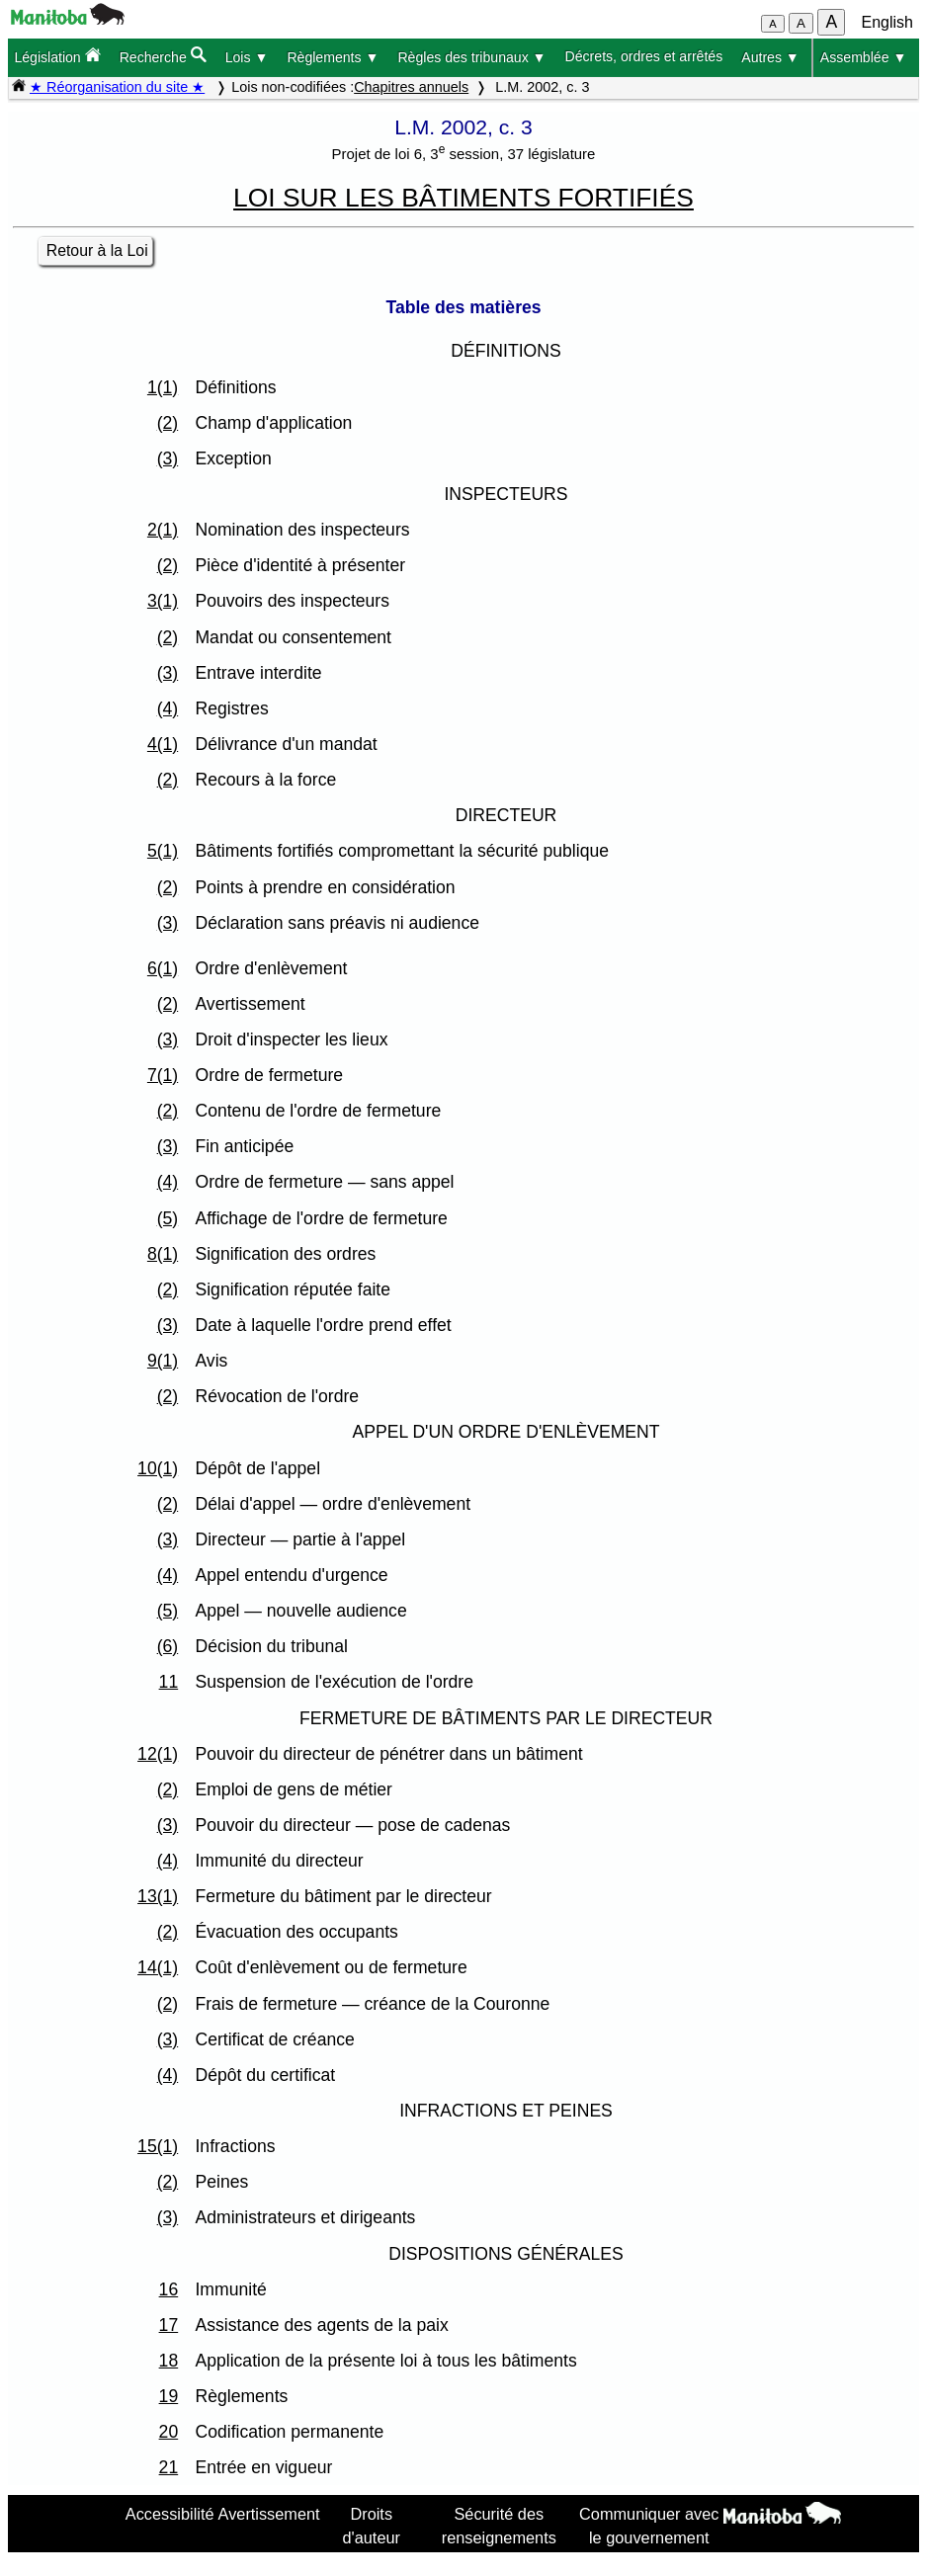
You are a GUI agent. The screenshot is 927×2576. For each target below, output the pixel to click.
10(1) (157, 1468)
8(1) (162, 1254)
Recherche (163, 55)
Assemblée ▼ (863, 57)
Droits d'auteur (371, 2525)
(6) (168, 1646)
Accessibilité (170, 2514)
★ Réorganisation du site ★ (117, 87)
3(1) (162, 601)
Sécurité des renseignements (499, 2525)
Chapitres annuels (411, 87)
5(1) (162, 851)
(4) (168, 708)
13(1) (157, 1896)
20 (169, 2432)
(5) (168, 1218)
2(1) (162, 530)
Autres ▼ (770, 57)
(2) (168, 423)
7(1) (162, 1075)
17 (169, 2325)
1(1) (162, 387)
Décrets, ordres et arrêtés (644, 56)
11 (169, 1682)
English (887, 22)
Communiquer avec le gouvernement (648, 2525)
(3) (168, 458)
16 (169, 2289)
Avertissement (269, 2514)
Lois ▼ (247, 57)
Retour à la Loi (97, 250)
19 (169, 2396)
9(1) (162, 1361)
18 (169, 2360)
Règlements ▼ (333, 57)
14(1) (157, 1967)
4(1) (162, 744)
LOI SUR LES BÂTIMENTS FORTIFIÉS (463, 197)
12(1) (157, 1754)
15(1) (157, 2146)
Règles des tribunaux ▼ (471, 57)
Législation (57, 55)
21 (169, 2467)
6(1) (162, 968)
